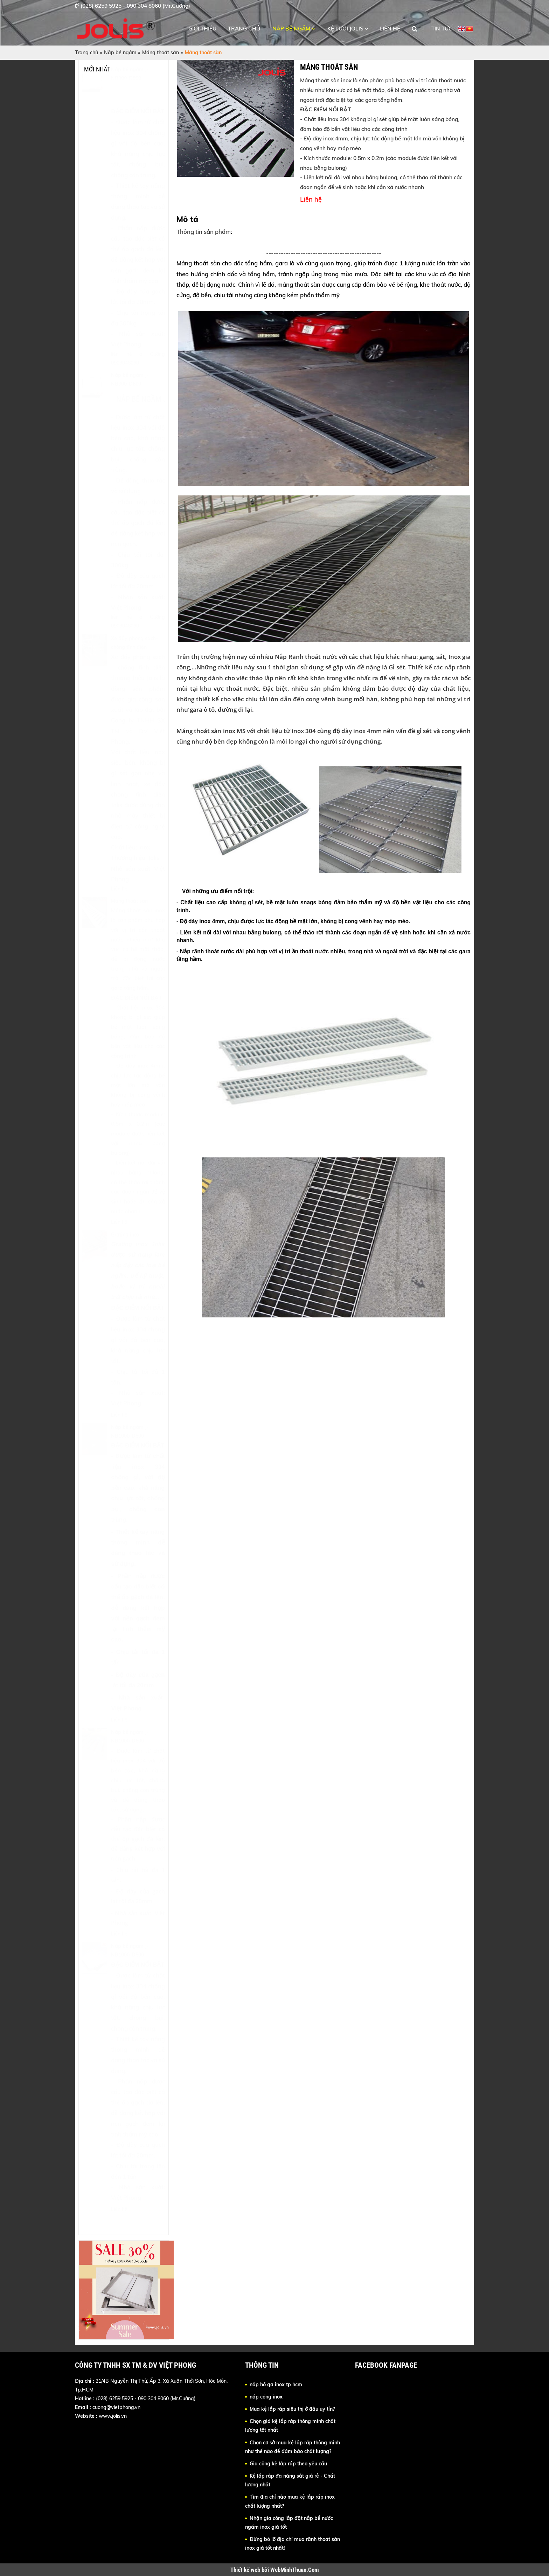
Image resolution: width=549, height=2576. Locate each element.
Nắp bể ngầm (291, 28)
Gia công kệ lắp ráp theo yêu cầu (288, 2463)
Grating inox (125, 1252)
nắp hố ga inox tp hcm (276, 2384)
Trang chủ (244, 28)
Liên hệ (390, 28)
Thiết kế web (246, 2569)
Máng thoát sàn (160, 52)
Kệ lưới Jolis (345, 28)
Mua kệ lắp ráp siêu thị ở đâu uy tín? (292, 2409)
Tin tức (441, 28)
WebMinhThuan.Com (294, 2569)
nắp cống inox (266, 2397)
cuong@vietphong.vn (116, 2407)
